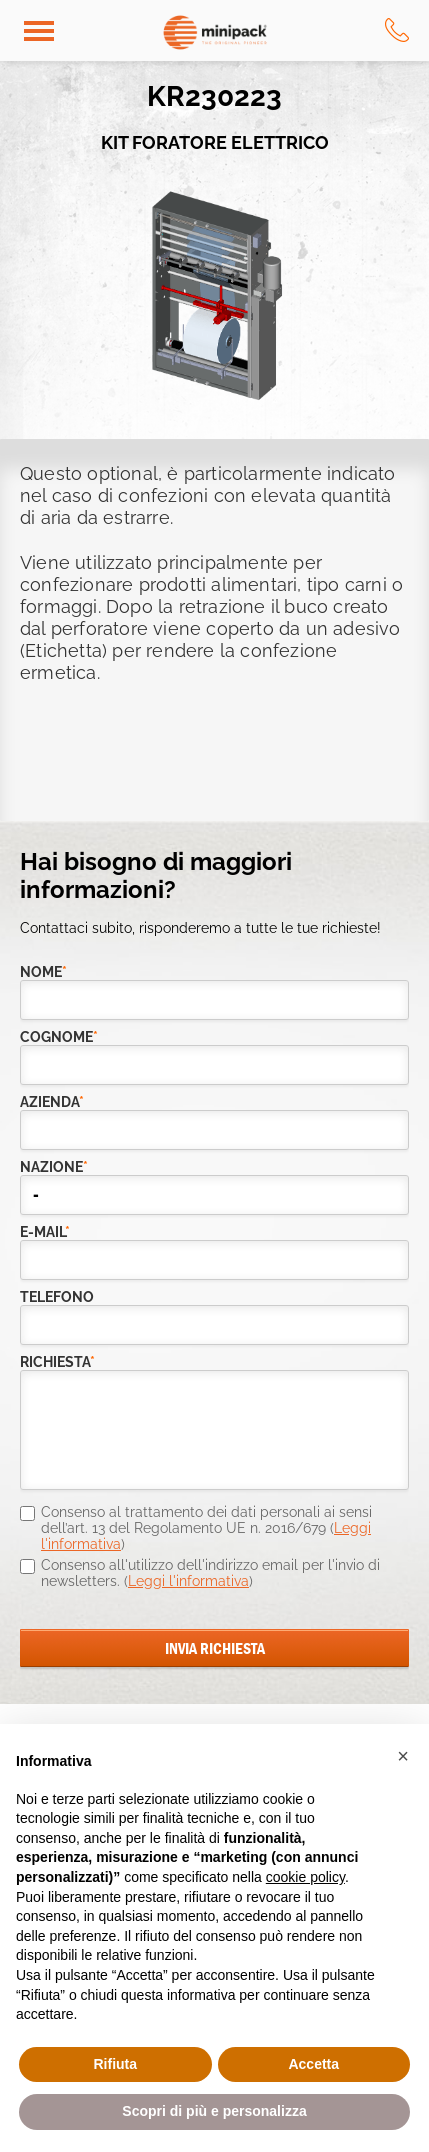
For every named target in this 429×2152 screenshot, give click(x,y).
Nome (43, 972)
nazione (54, 1167)
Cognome (59, 1037)
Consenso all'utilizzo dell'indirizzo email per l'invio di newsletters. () (210, 1573)
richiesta (57, 1362)
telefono (57, 1297)
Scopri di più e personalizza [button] (214, 2111)
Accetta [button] (313, 2064)
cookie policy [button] (305, 1877)
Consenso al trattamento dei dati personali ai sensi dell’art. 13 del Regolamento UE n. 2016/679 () (206, 1528)
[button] (403, 1756)
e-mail (45, 1232)
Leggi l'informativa (188, 1581)
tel (397, 30)
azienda (52, 1102)
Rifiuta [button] (115, 2064)
